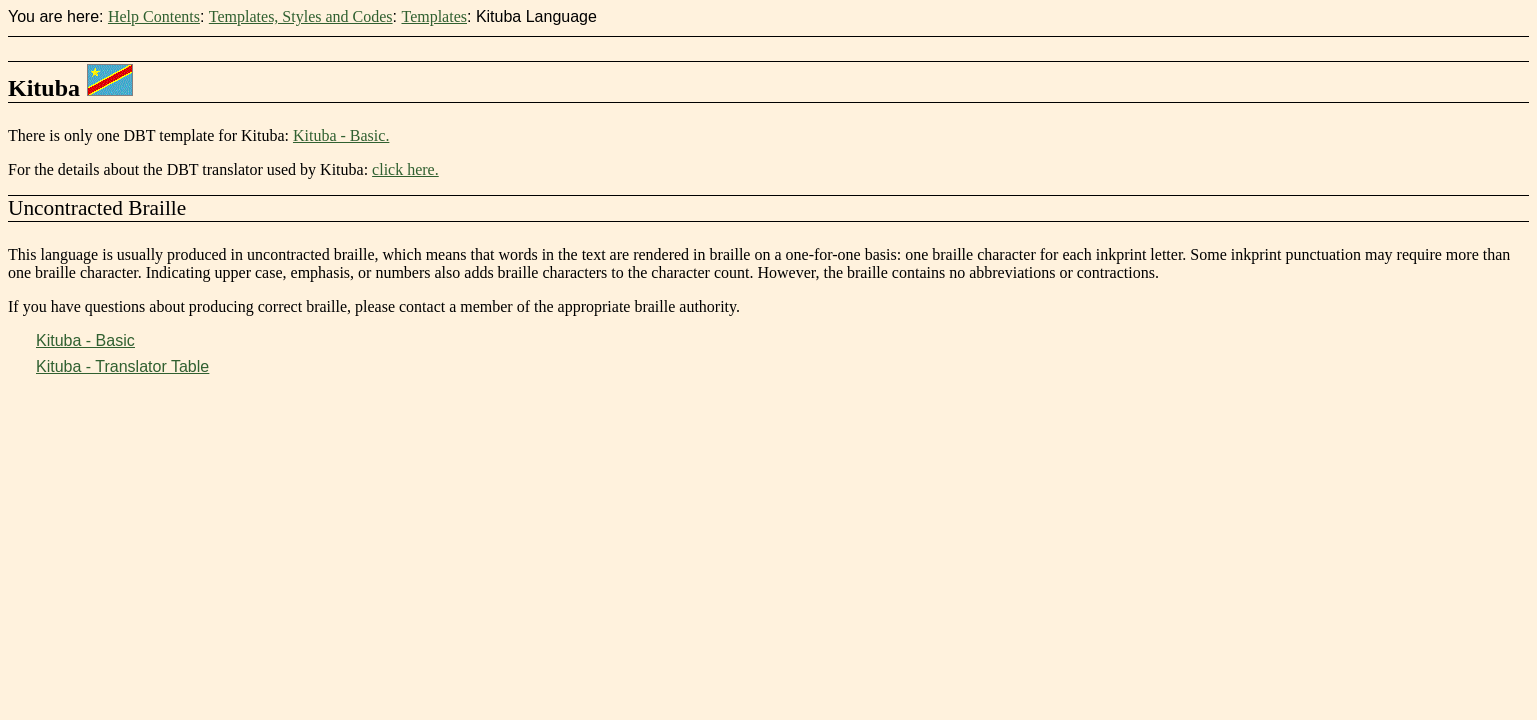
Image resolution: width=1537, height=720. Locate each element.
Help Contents (154, 16)
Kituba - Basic (85, 340)
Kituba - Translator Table (122, 366)
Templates (434, 16)
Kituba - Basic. (341, 135)
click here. (405, 169)
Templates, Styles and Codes (301, 16)
